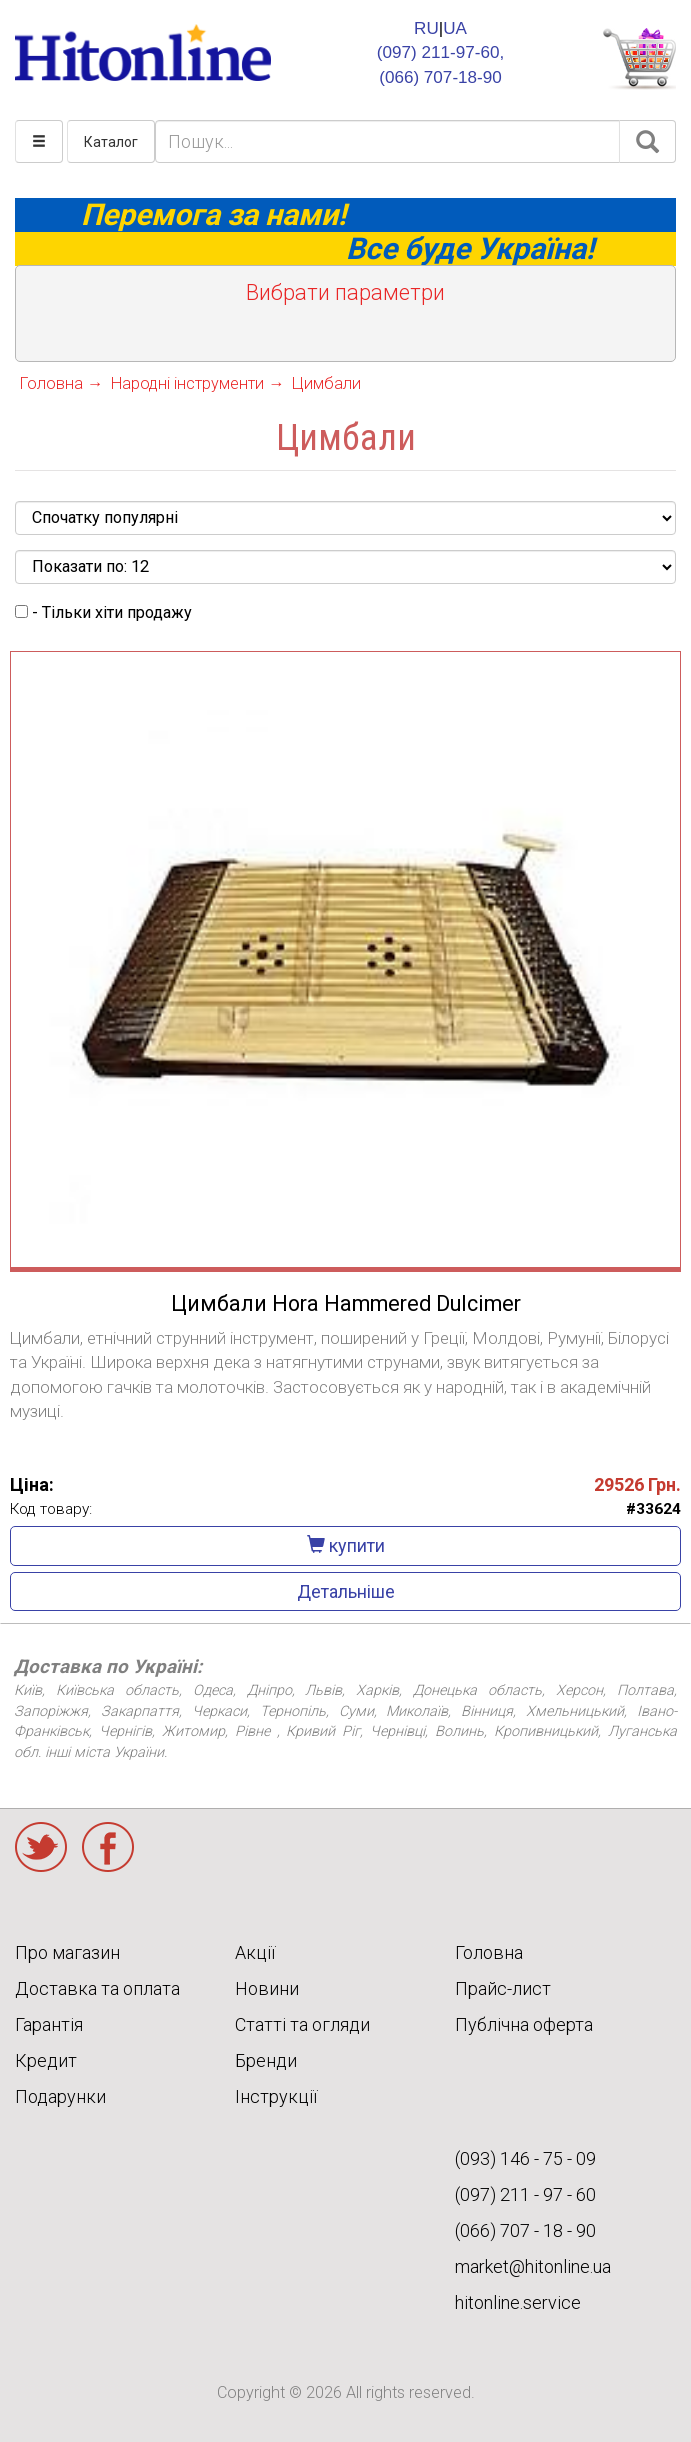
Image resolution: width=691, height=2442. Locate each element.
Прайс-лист (503, 1988)
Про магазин (67, 1952)
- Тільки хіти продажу (103, 612)
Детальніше (346, 1591)
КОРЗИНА (639, 59)
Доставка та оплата (97, 1988)
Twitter (41, 1847)
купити (346, 1545)
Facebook (108, 1847)
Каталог (111, 142)
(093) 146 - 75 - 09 (525, 2158)
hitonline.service (518, 2302)
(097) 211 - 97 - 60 (525, 2194)
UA (455, 28)
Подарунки (60, 2096)
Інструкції (276, 2096)
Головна (489, 1952)
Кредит (46, 2060)
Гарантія (49, 2024)
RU (426, 28)
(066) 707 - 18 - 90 (525, 2230)
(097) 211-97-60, (440, 52)
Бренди (266, 2060)
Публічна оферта (524, 2024)
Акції (255, 1952)
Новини (267, 1988)
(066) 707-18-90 (440, 77)
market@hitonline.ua (533, 2266)
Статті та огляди (302, 2024)
